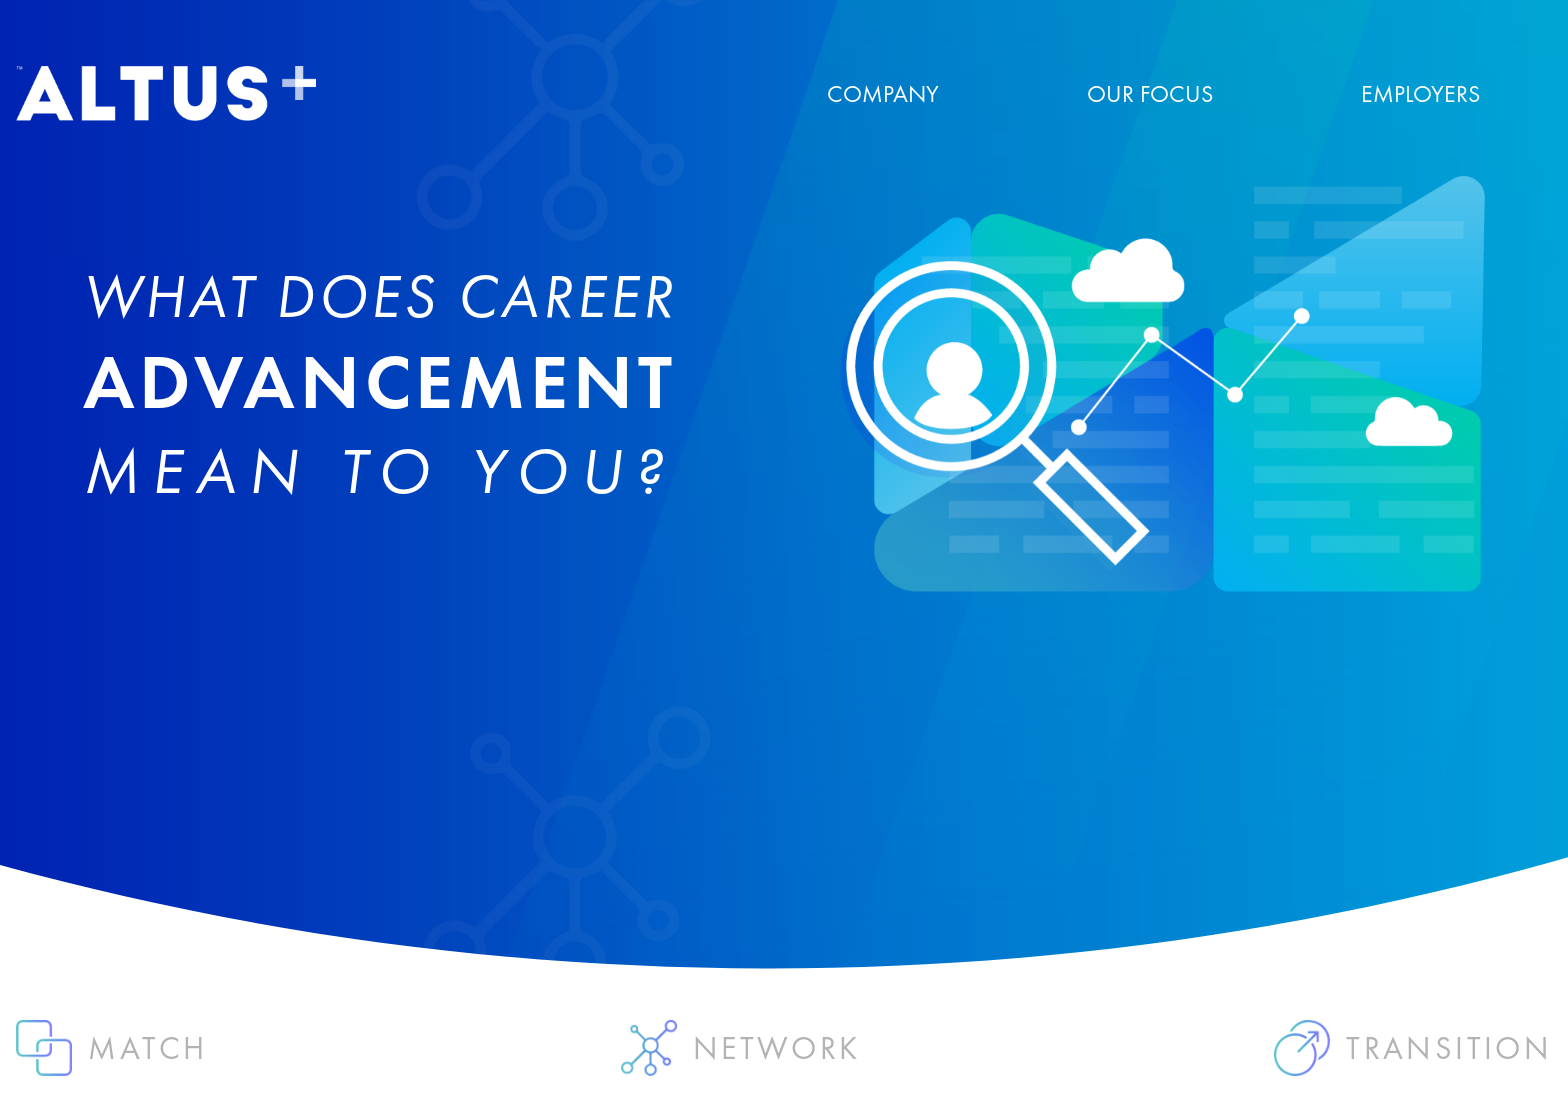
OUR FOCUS (1150, 93)
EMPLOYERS (1420, 93)
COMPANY (883, 93)
